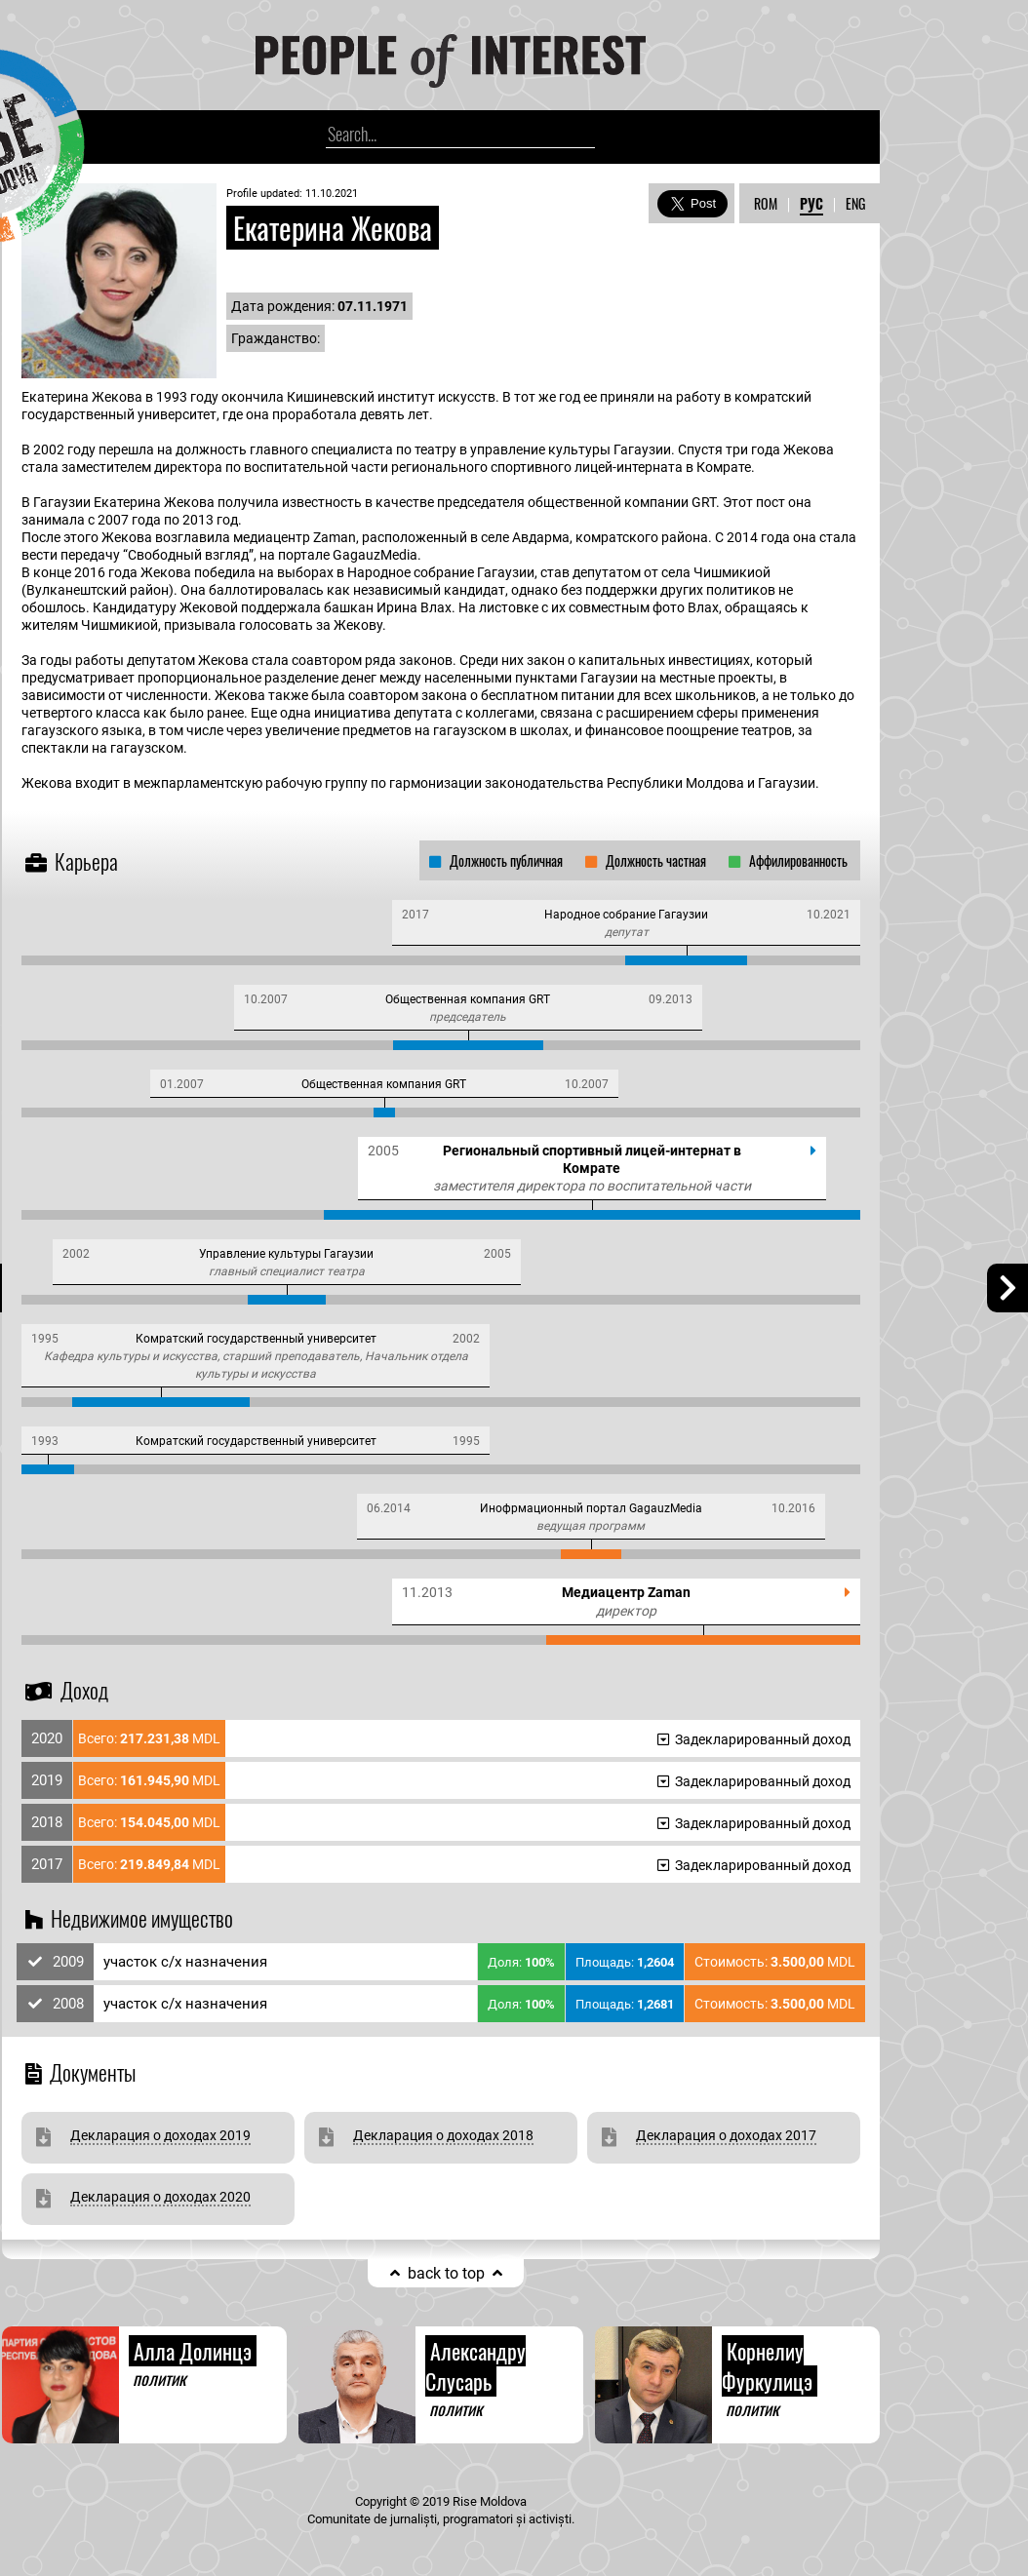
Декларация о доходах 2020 (160, 2197)
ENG (855, 203)
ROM (765, 203)
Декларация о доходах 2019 (160, 2135)
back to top (446, 2273)
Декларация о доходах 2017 (726, 2135)
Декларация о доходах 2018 (443, 2135)
